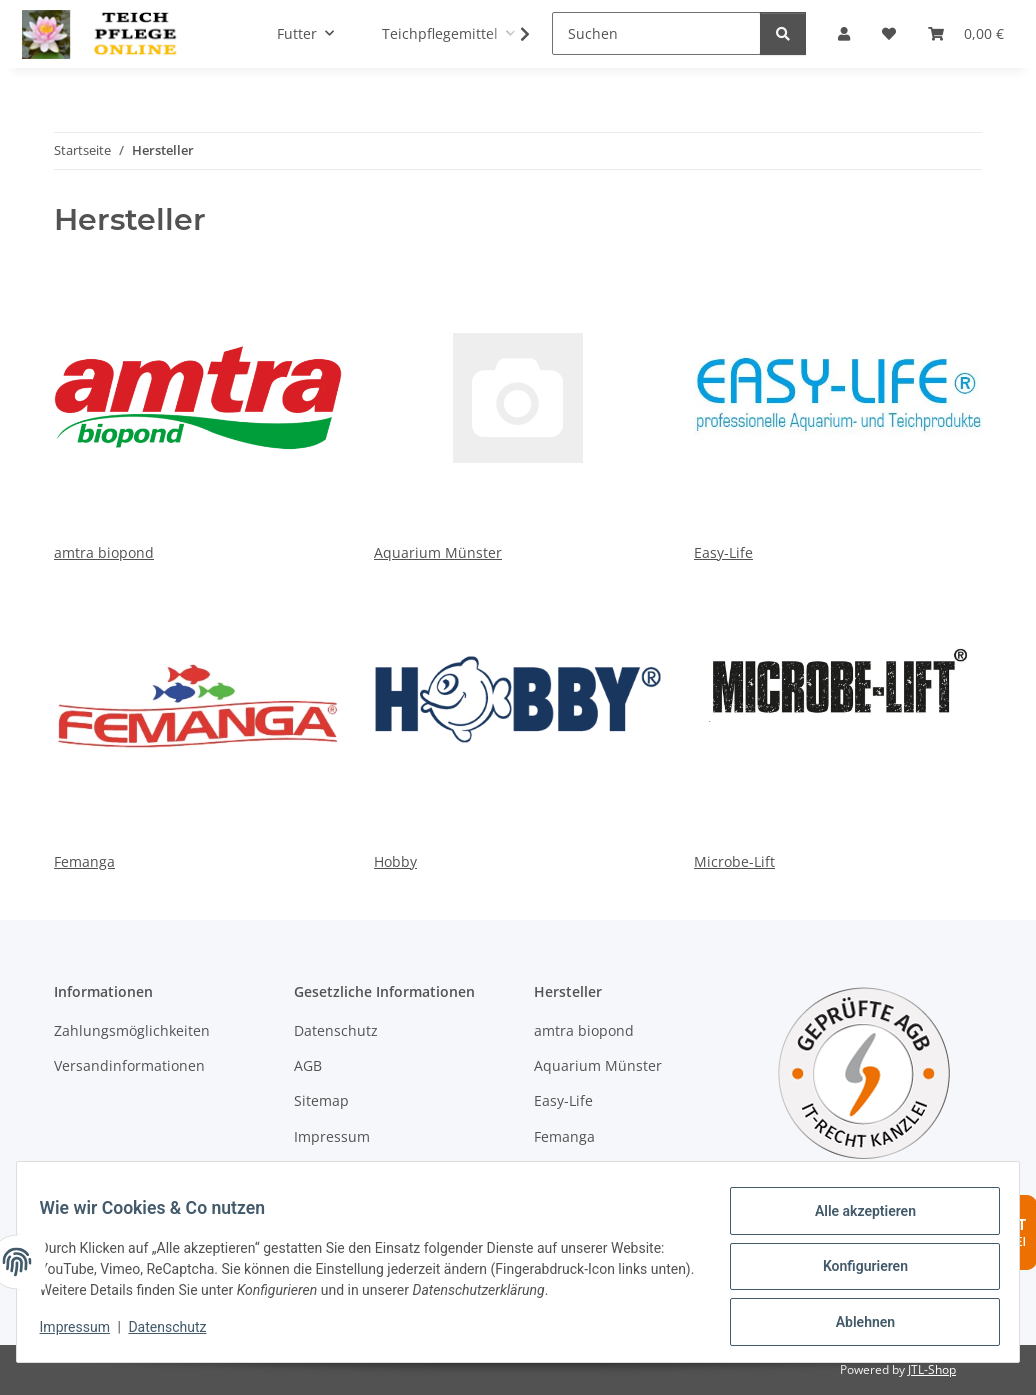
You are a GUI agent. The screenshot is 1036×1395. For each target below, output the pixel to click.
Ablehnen (855, 1324)
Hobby (518, 717)
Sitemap (321, 1100)
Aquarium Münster (518, 408)
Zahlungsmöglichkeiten (132, 1030)
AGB (308, 1065)
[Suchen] (656, 33)
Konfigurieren (855, 1272)
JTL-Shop (932, 1369)
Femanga (198, 717)
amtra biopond (198, 408)
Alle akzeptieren (855, 1220)
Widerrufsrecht (345, 1171)
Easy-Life (838, 408)
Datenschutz (177, 1333)
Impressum (84, 1333)
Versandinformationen (129, 1065)
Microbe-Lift (838, 717)
